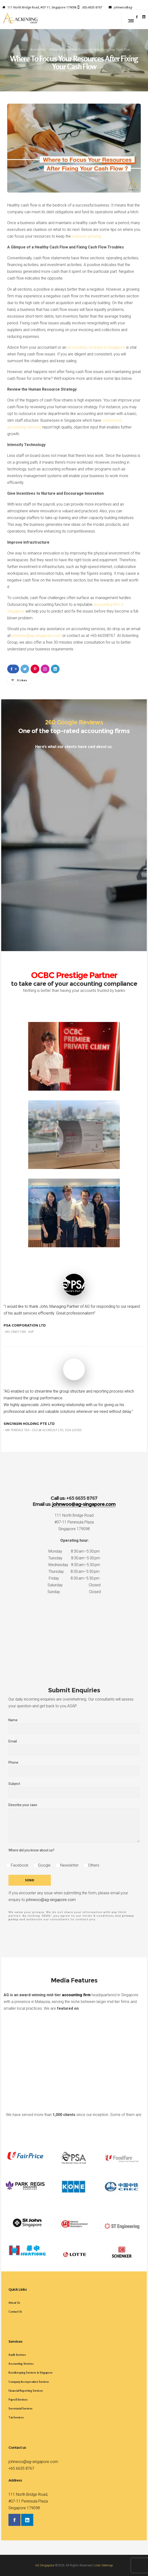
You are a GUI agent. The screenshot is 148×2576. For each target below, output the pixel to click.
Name (74, 1726)
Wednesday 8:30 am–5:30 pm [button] (74, 1564)
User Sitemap (103, 2565)
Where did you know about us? (31, 1850)
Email (74, 1747)
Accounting (38, 49)
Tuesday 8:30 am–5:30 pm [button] (74, 1558)
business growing (86, 236)
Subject (74, 1789)
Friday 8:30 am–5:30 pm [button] (74, 1578)
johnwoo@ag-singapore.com (36, 635)
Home (22, 49)
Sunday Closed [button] (74, 1591)
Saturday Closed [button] (74, 1585)
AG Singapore (44, 2565)
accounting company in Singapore (96, 347)
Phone (74, 1768)
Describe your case (74, 1822)
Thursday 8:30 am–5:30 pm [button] (74, 1571)
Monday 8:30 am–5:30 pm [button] (74, 1551)
